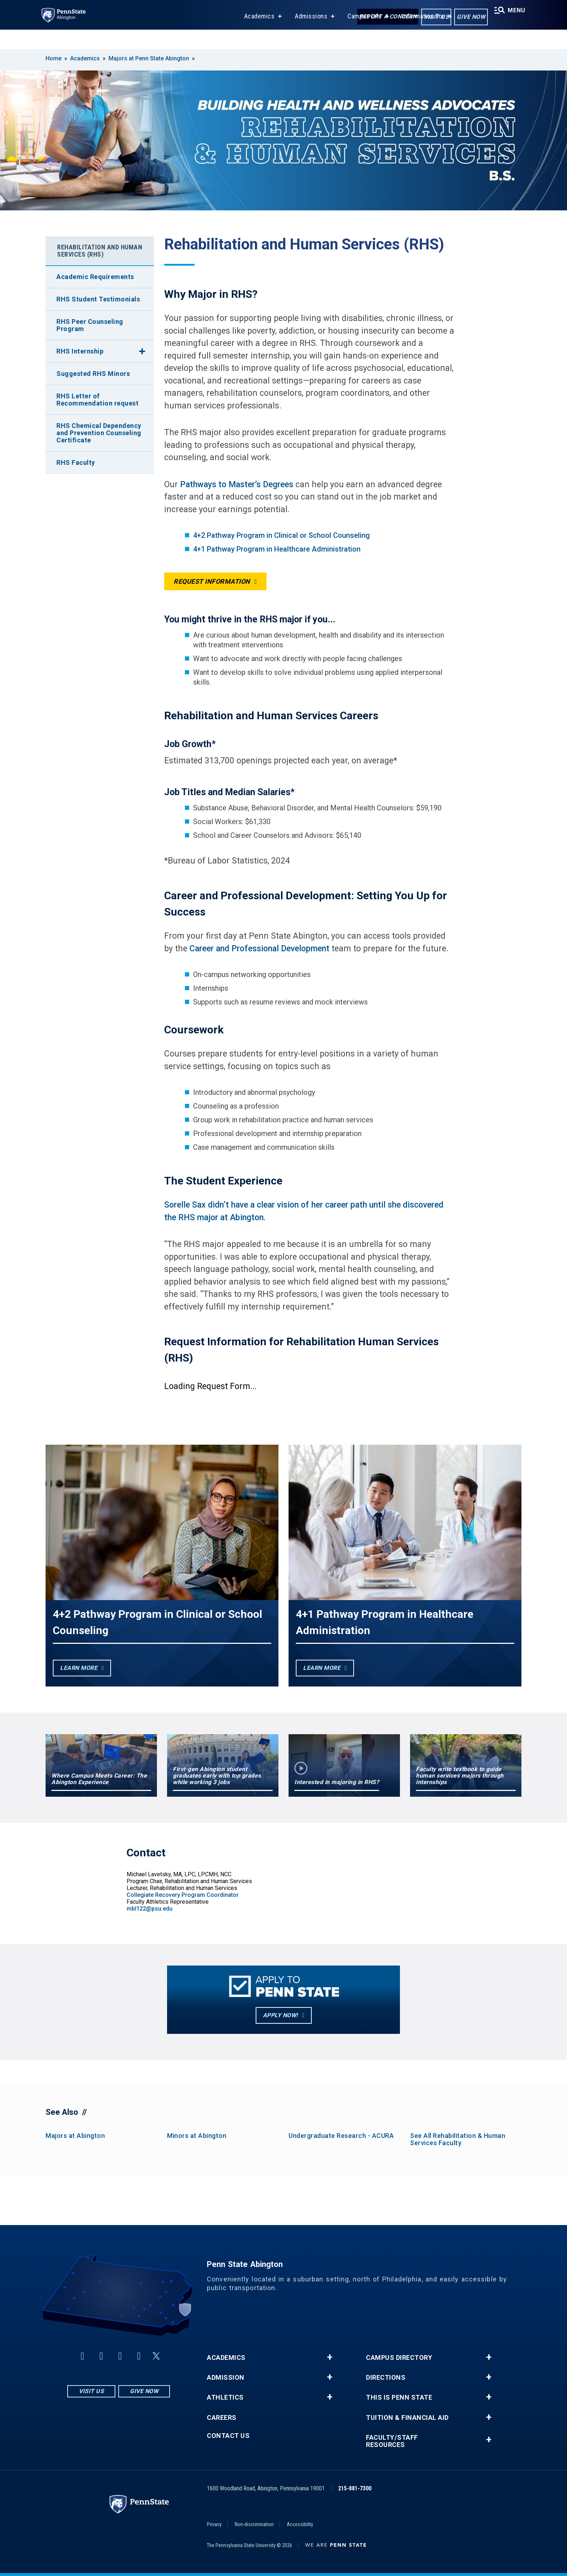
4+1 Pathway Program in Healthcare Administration (277, 549)
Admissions (307, 35)
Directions (385, 2377)
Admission (225, 2377)
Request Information (212, 581)
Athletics (225, 2397)
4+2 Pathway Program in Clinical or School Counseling (281, 535)
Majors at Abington (75, 2135)
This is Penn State (399, 2397)
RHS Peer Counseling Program (89, 325)
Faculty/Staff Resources (392, 2441)
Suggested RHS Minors (93, 373)
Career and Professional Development (259, 948)
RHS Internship (79, 351)
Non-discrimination (254, 2524)
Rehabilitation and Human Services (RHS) (99, 250)
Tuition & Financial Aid (407, 2417)
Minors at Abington (196, 2135)
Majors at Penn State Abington (148, 58)
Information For (419, 35)
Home (53, 58)
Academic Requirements (95, 276)
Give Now (465, 17)
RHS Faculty (75, 462)
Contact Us (228, 2435)
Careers (221, 2417)
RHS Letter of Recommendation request (97, 399)
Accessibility (300, 2524)
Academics (255, 35)
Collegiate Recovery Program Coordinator (183, 1894)
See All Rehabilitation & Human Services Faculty (457, 2139)
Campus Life (361, 35)
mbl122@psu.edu (149, 1908)
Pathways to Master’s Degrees (237, 484)
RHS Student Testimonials (98, 299)
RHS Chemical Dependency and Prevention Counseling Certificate (98, 433)
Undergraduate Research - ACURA (341, 2135)
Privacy (214, 2524)
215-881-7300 (354, 2488)
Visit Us (430, 17)
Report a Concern (382, 17)
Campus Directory (399, 2357)
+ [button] (329, 2357)
